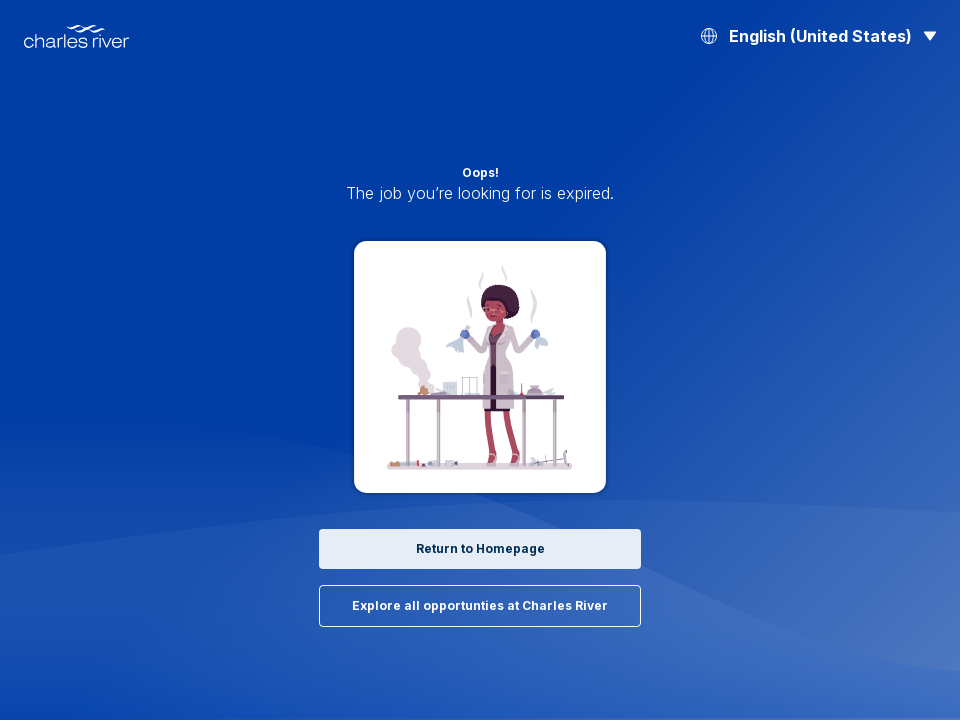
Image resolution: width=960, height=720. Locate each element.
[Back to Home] (76, 36)
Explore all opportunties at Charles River (480, 606)
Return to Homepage (480, 549)
